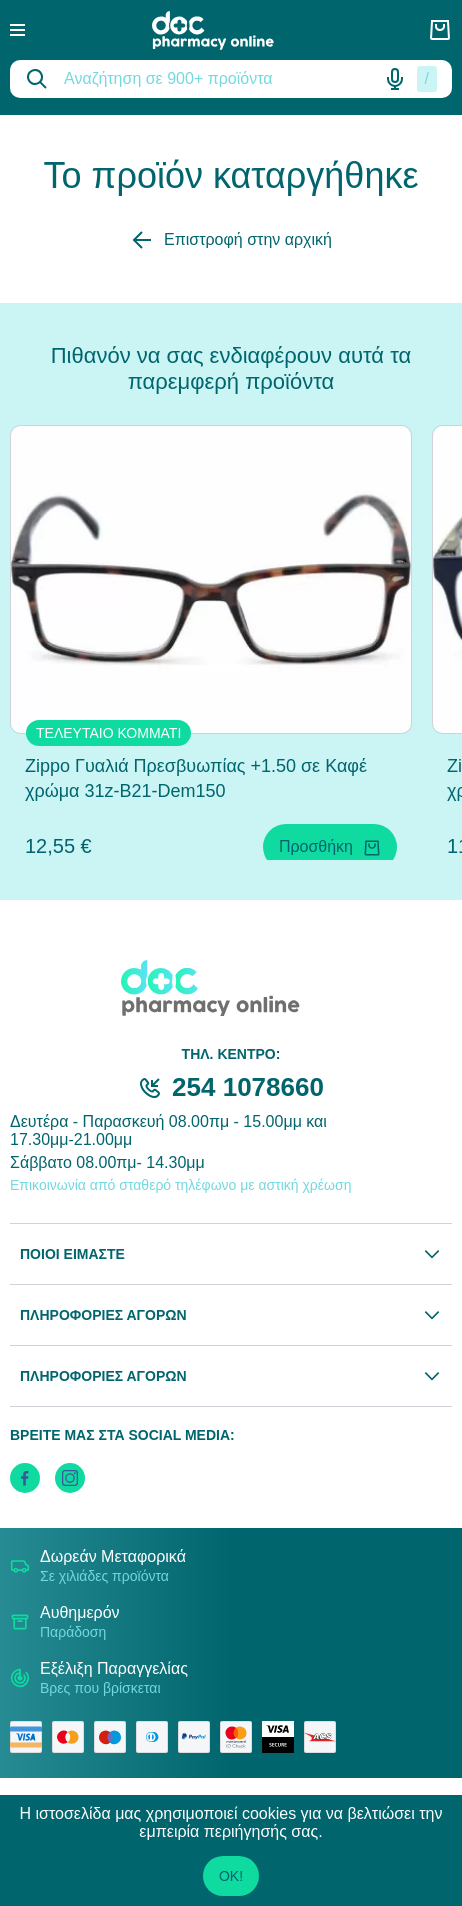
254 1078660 (248, 1087)
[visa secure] (283, 1737)
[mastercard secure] (241, 1737)
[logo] (227, 30)
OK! (231, 1876)
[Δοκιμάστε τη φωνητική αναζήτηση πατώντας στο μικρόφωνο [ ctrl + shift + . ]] (395, 79)
